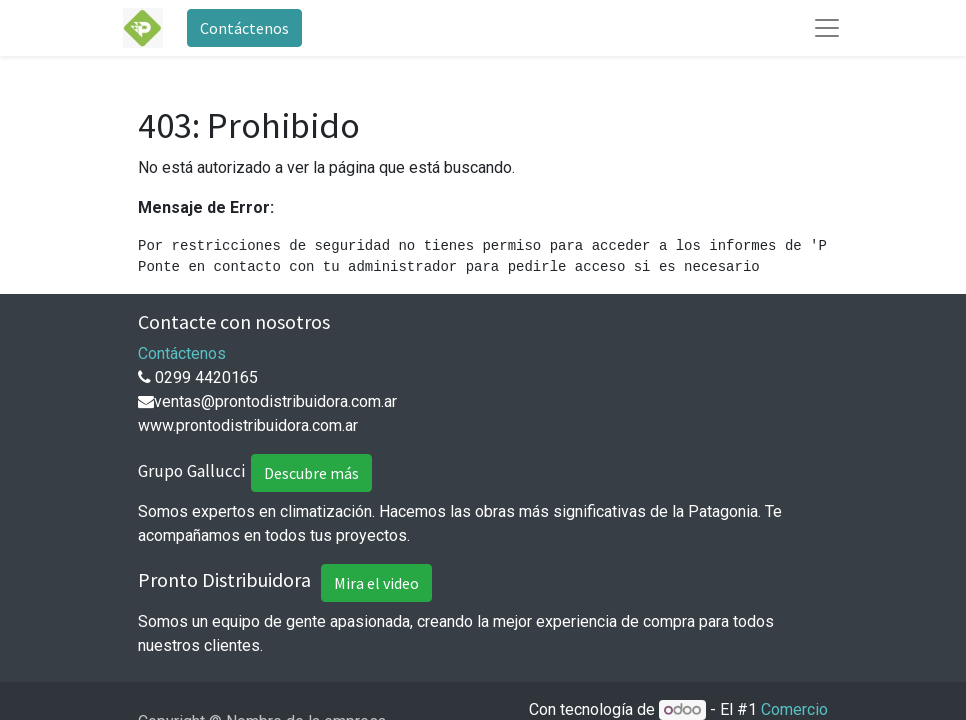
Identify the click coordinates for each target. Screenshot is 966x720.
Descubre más (311, 473)
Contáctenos (244, 28)
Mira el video (376, 583)
